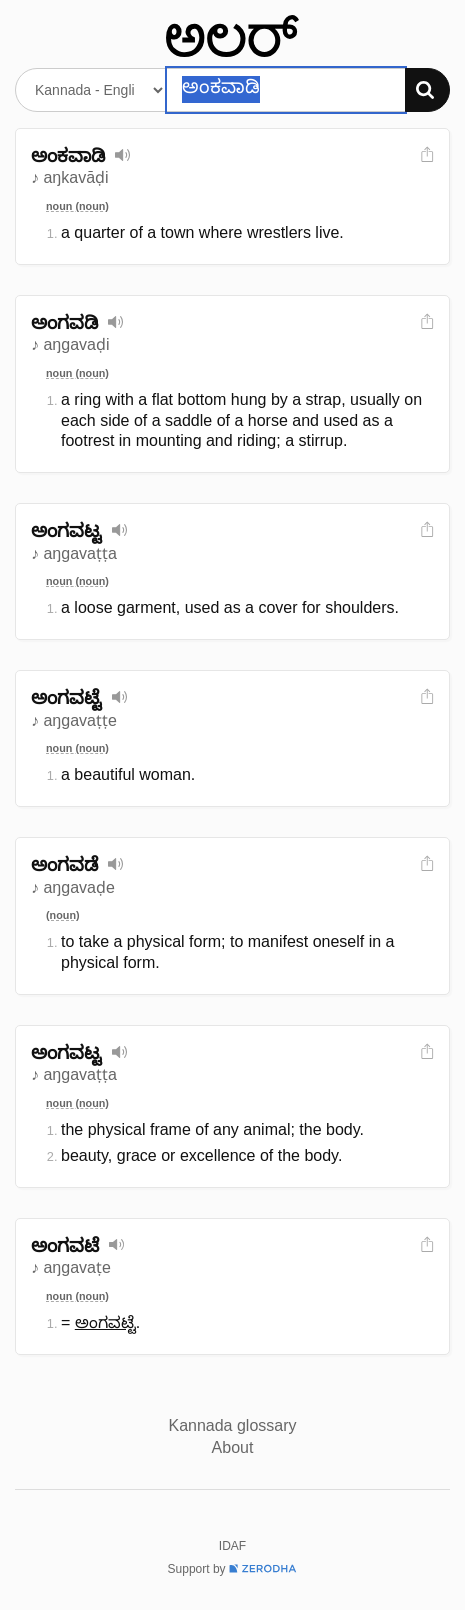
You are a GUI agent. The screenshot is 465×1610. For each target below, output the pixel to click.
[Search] (427, 90)
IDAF (232, 1546)
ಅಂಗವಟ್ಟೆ (105, 1322)
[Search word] (286, 90)
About (233, 1447)
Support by (233, 1569)
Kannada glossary (232, 1425)
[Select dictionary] (91, 90)
